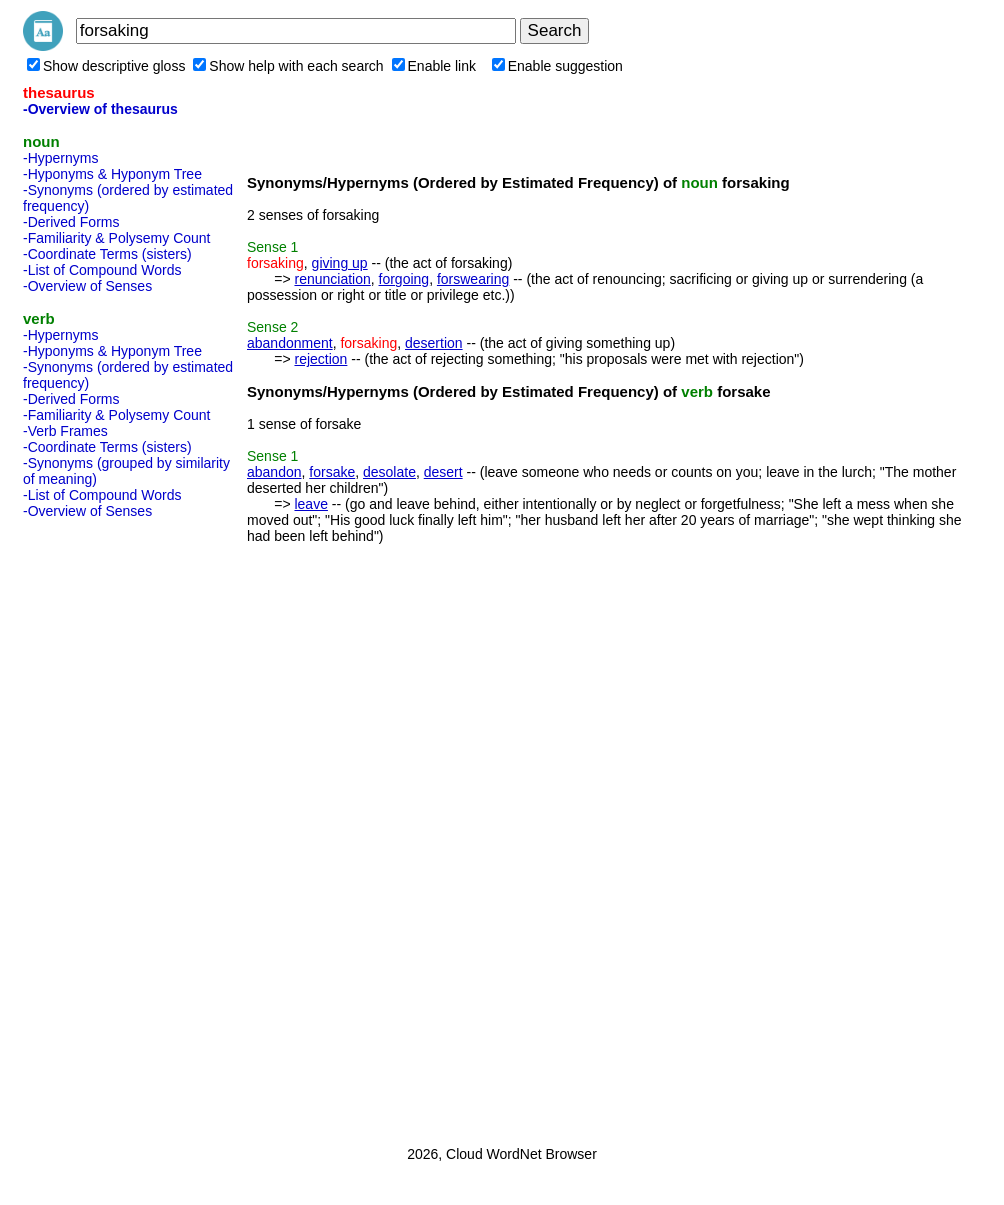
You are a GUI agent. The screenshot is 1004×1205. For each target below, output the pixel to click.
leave (310, 504)
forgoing (404, 279)
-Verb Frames (65, 431)
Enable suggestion (557, 66)
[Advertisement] (103, 826)
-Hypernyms (60, 158)
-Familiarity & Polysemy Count (117, 238)
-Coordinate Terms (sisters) (107, 254)
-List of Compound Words (102, 270)
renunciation (332, 279)
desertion (434, 343)
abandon (274, 472)
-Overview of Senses (87, 286)
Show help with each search (288, 66)
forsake (332, 472)
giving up (340, 263)
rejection (320, 359)
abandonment (290, 343)
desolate (389, 472)
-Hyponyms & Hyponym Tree (112, 174)
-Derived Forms (71, 222)
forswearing (473, 279)
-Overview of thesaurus (100, 109)
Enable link (434, 66)
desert (443, 472)
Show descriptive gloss (106, 66)
